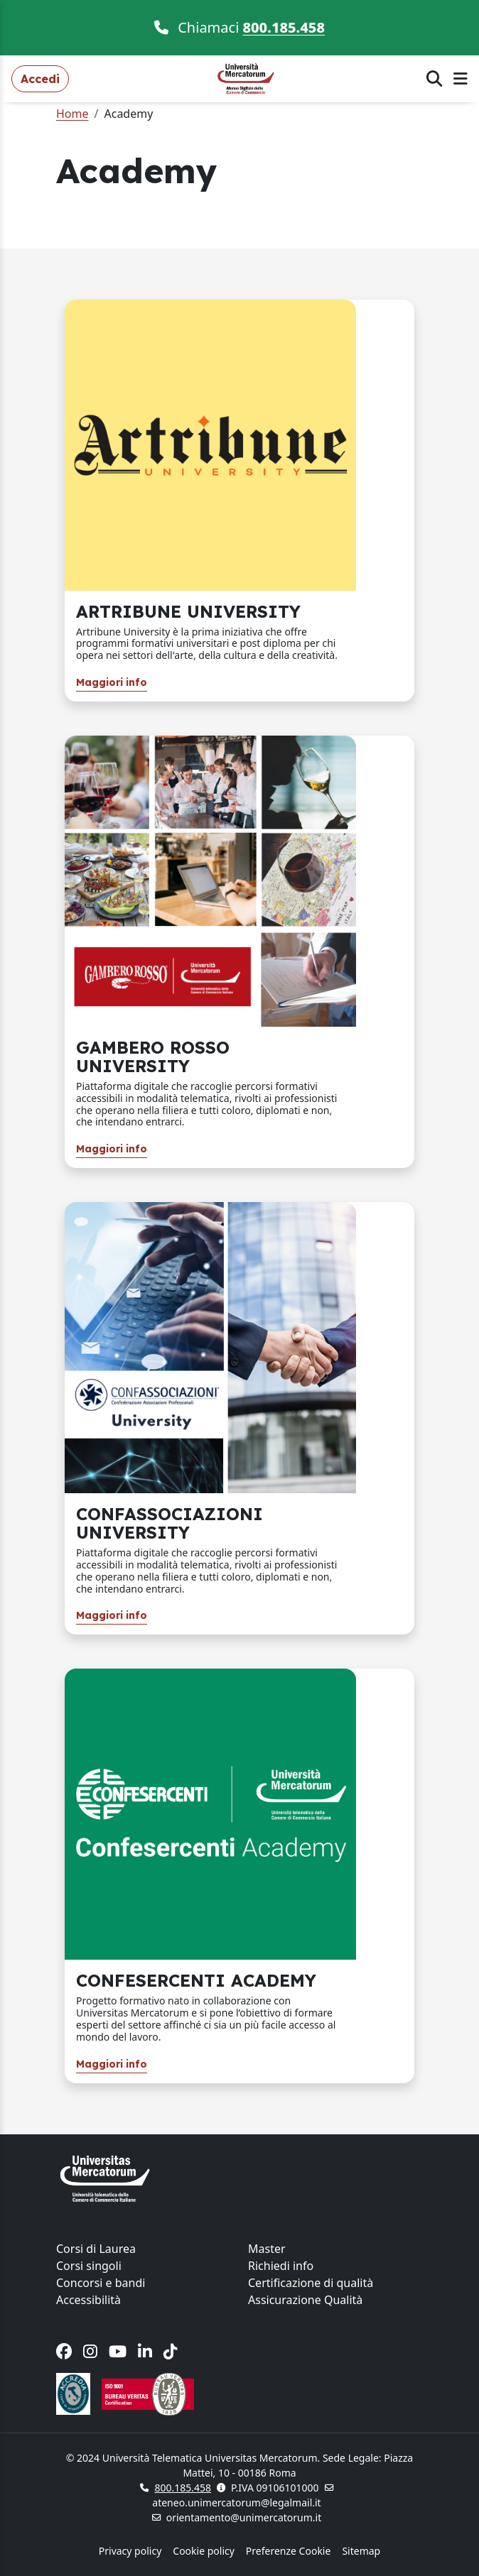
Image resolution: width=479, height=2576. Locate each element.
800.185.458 (284, 27)
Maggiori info (111, 682)
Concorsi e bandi (100, 2283)
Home (72, 113)
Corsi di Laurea (96, 2248)
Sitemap (361, 2551)
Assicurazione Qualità (305, 2300)
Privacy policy (130, 2551)
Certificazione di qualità (310, 2283)
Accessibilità (88, 2300)
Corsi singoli (89, 2266)
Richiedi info (280, 2266)
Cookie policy (204, 2551)
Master (267, 2248)
